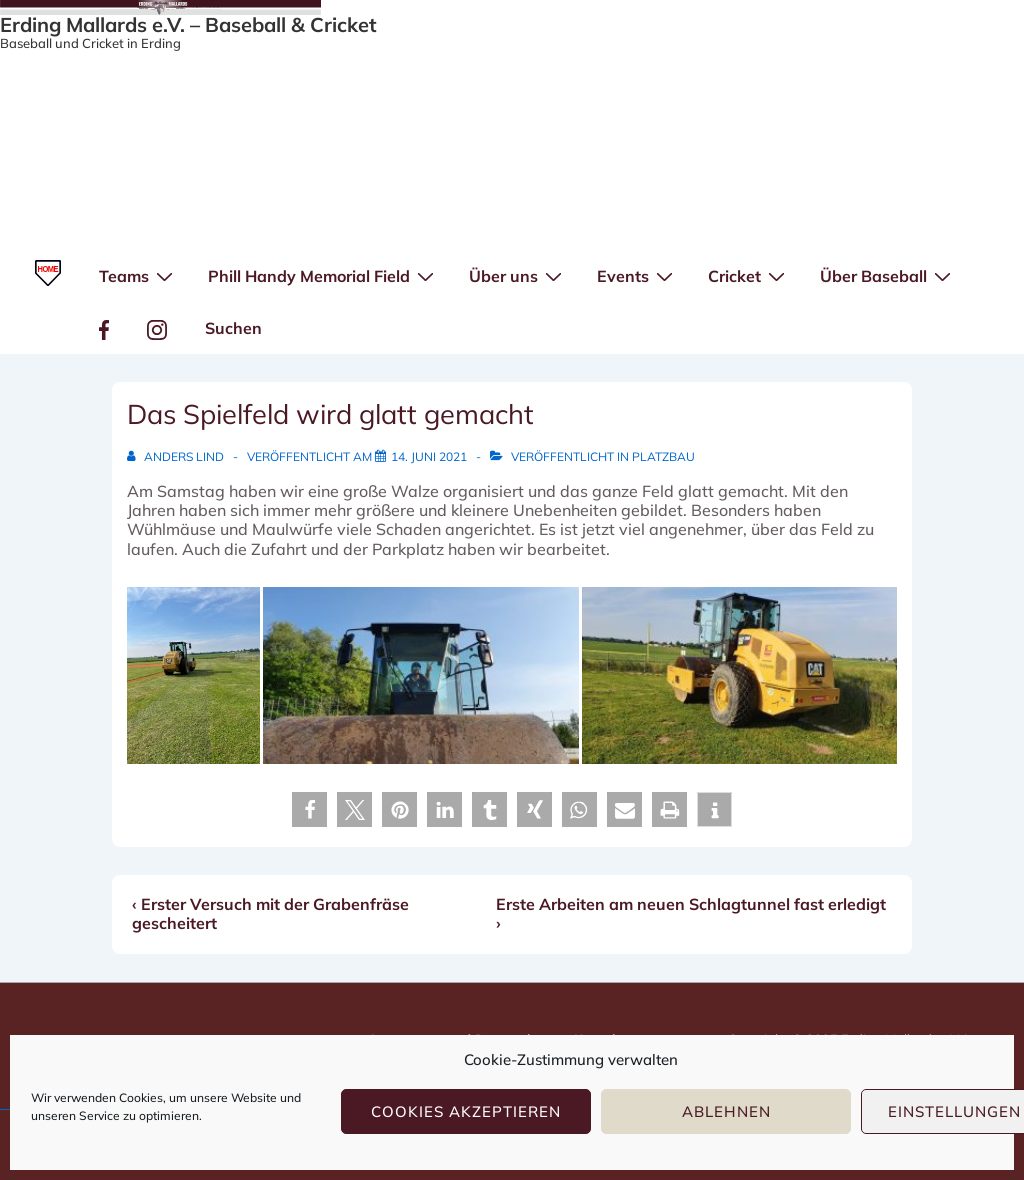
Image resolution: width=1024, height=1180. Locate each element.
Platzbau (663, 456)
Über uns (518, 275)
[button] (309, 809)
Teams (138, 275)
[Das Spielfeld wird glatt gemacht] (429, 456)
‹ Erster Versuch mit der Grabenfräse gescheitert (270, 913)
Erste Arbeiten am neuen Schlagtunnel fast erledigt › (691, 913)
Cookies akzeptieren (466, 1111)
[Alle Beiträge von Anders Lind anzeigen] (177, 456)
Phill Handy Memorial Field (323, 275)
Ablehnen (726, 1111)
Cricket (749, 275)
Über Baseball (888, 275)
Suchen (233, 328)
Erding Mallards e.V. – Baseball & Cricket (188, 24)
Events (637, 275)
